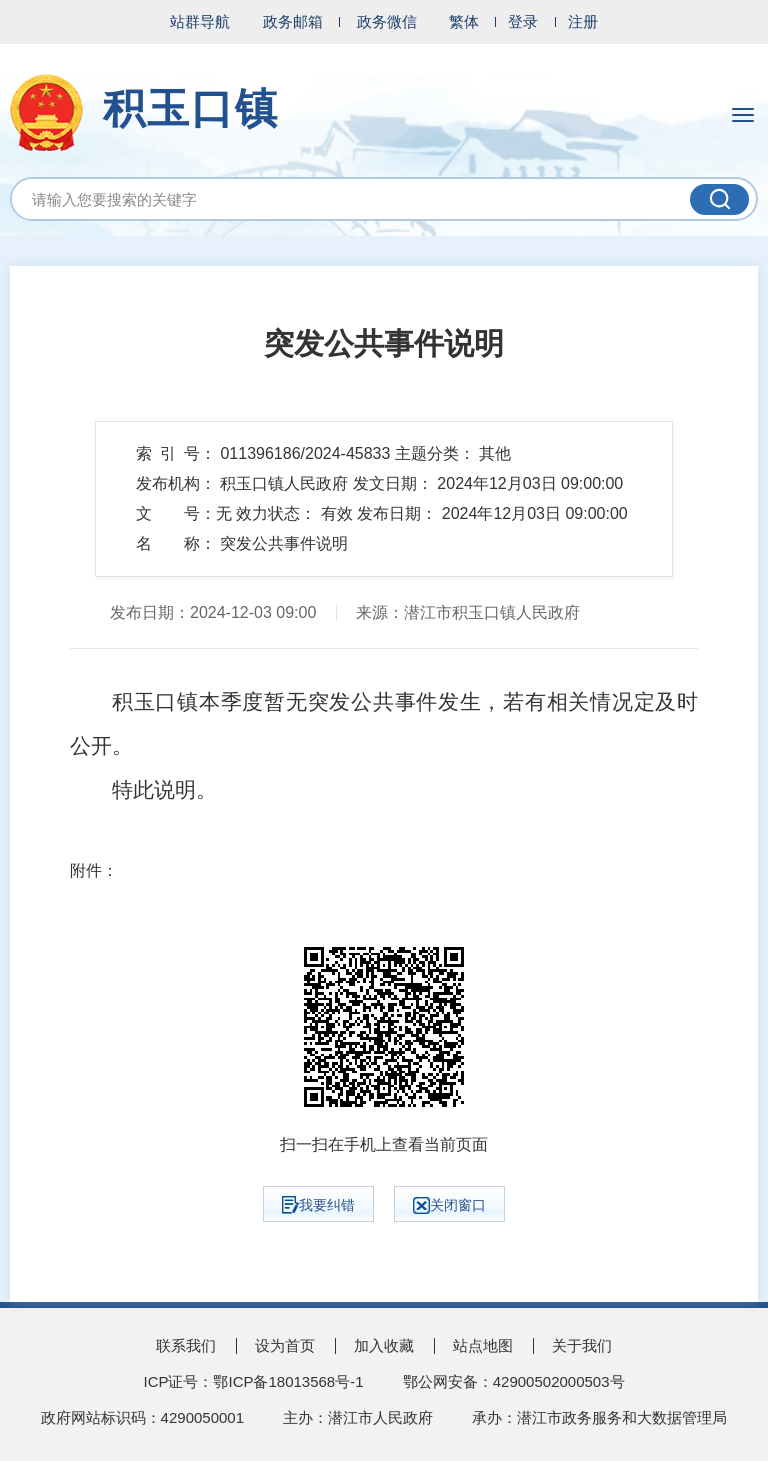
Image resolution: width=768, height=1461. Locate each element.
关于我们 (582, 1345)
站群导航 (200, 21)
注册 (583, 21)
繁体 (464, 21)
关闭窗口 (449, 1205)
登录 (523, 21)
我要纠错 (318, 1205)
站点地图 (483, 1345)
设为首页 (285, 1345)
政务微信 (387, 21)
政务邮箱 (293, 21)
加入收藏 (384, 1345)
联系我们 (186, 1345)
